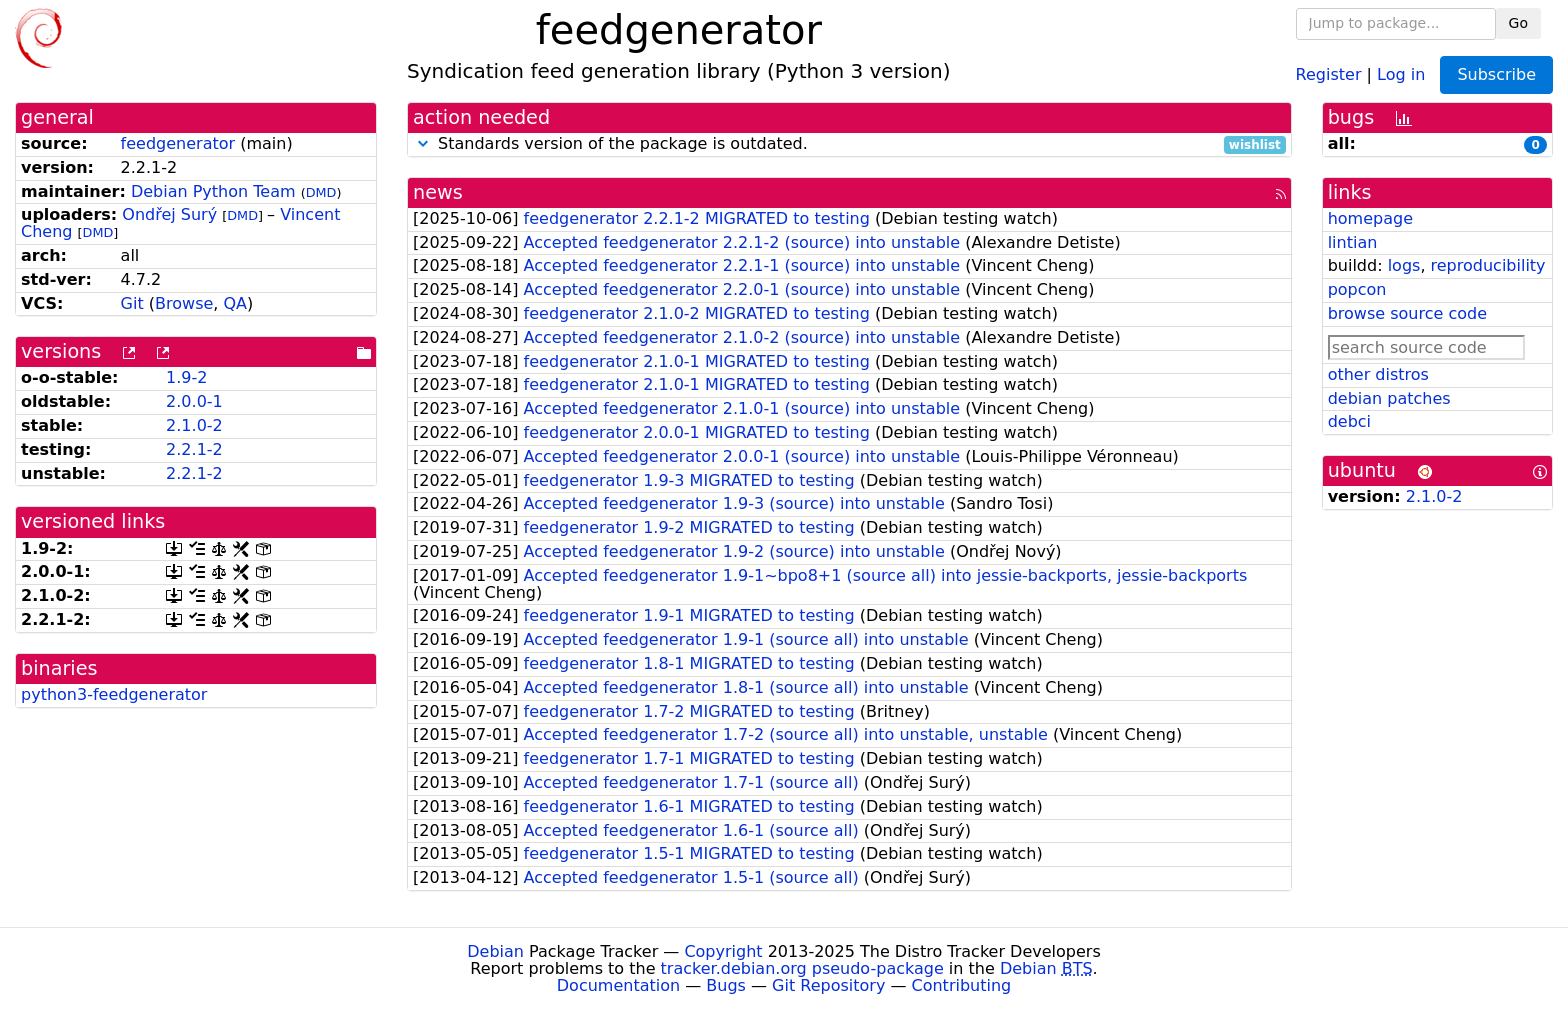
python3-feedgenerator (114, 694)
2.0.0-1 (194, 401)
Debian (495, 951)
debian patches (1389, 398)
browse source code (1407, 313)
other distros (1378, 374)
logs (1404, 265)
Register (1329, 73)
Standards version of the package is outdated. (849, 144)
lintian (1353, 242)
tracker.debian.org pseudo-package (802, 968)
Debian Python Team (213, 191)
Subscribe (1496, 74)
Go (1518, 23)
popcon (1357, 289)
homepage (1370, 218)
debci (1349, 421)
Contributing (962, 985)
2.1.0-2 (194, 425)
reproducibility (1488, 265)
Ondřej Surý (169, 214)
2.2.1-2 (194, 449)
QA (235, 303)
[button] (423, 143)
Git (132, 303)
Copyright (723, 951)
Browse (184, 303)
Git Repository (828, 985)
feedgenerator (178, 143)
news (438, 192)
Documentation (618, 985)
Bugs (726, 985)
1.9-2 (186, 377)
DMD (321, 192)
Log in (1401, 73)
